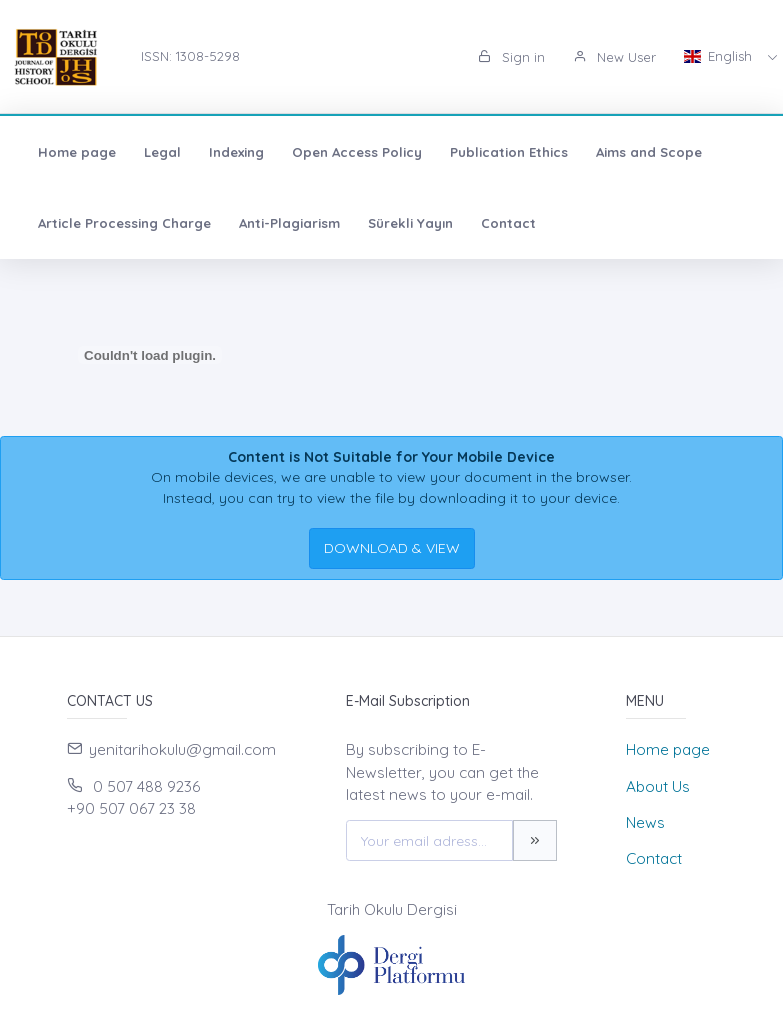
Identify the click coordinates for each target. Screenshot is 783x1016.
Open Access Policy (357, 152)
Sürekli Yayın (410, 223)
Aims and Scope (649, 152)
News (645, 822)
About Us (658, 786)
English (720, 56)
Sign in (511, 57)
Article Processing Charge (124, 223)
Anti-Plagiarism (289, 223)
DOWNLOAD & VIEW (392, 548)
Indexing (236, 152)
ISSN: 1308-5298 (190, 56)
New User (614, 57)
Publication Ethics (509, 152)
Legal (162, 152)
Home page (77, 152)
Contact (508, 223)
